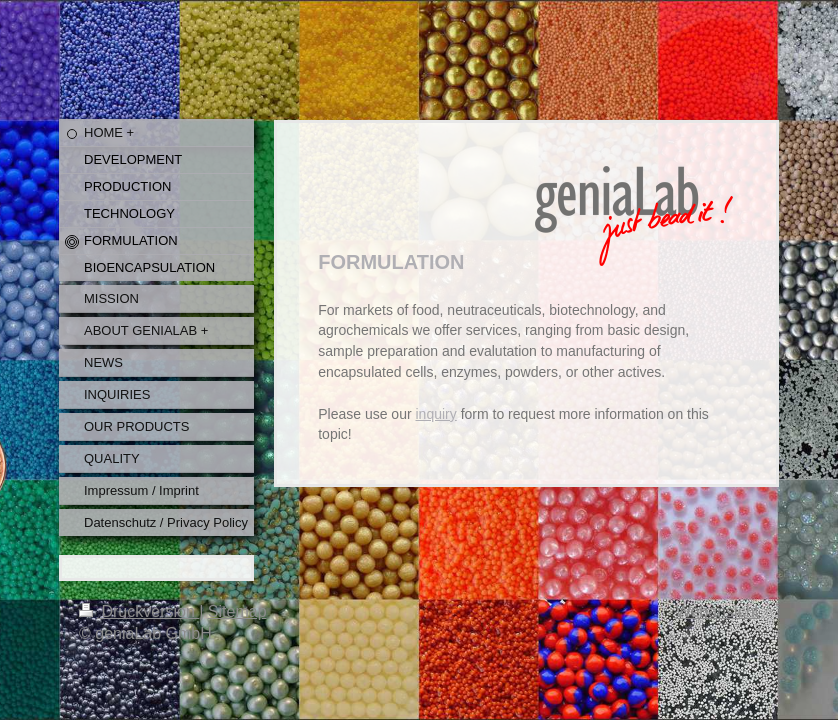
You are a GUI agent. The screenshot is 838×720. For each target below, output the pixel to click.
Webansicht (717, 611)
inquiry (436, 414)
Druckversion (139, 611)
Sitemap (237, 611)
